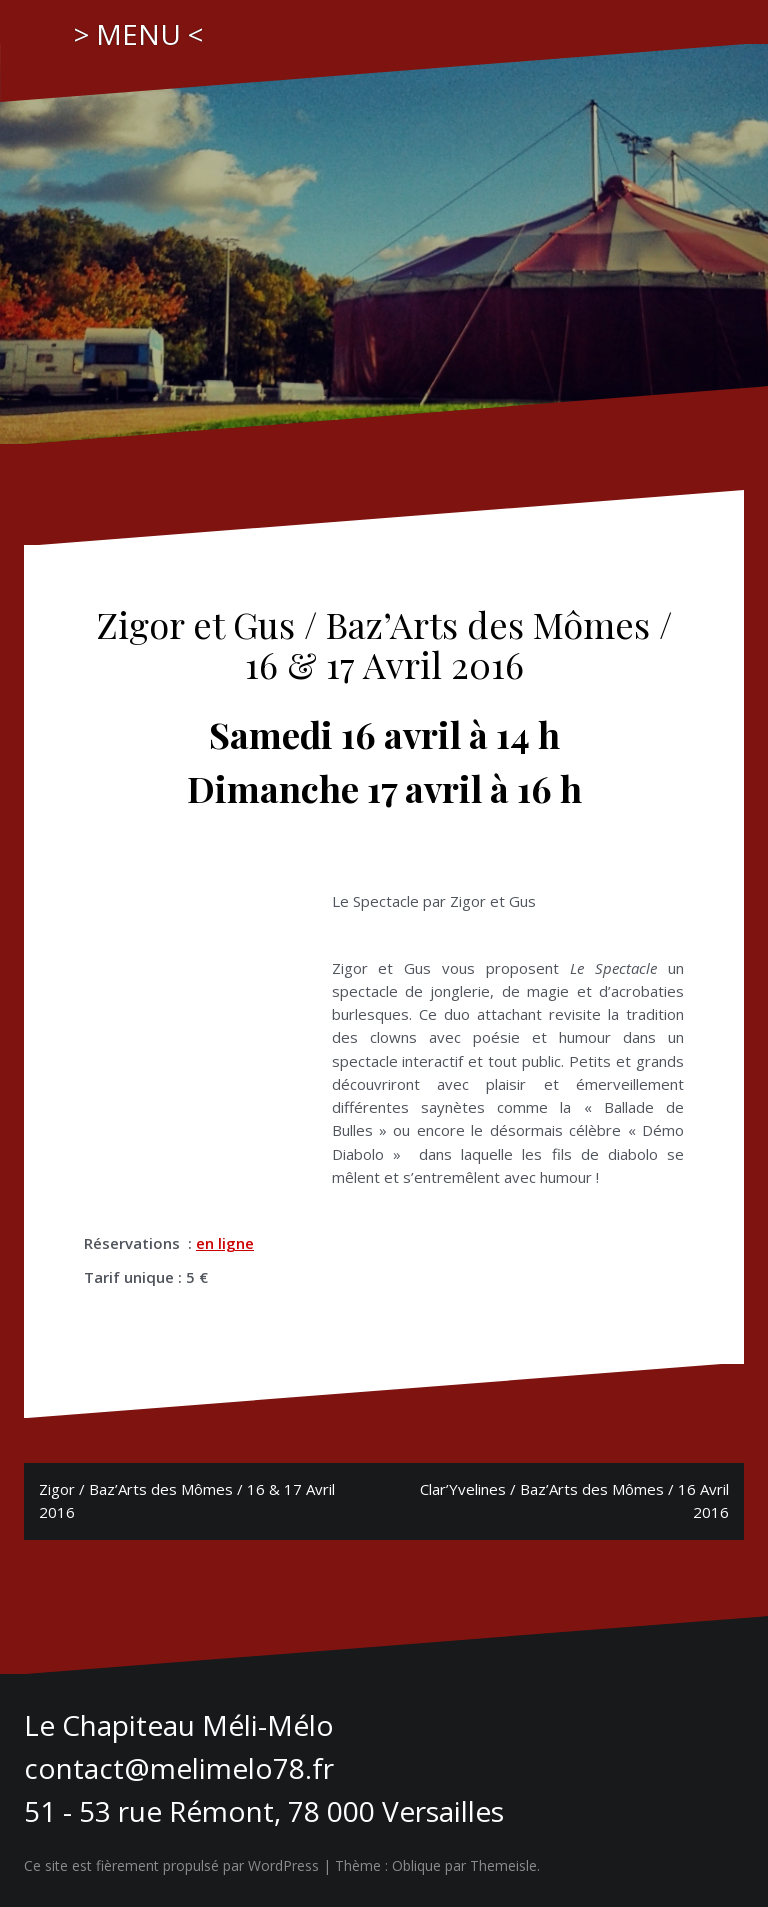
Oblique (416, 1865)
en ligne (225, 1243)
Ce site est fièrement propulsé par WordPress (171, 1865)
